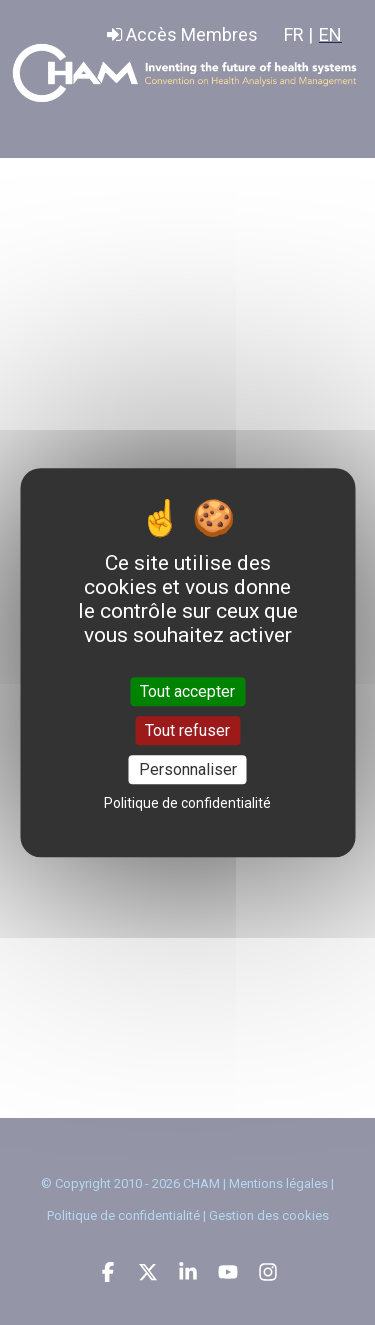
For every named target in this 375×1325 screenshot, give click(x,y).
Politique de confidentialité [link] (187, 803)
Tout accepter (187, 691)
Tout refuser (187, 730)
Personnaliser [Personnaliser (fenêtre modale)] (188, 769)
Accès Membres (182, 34)
